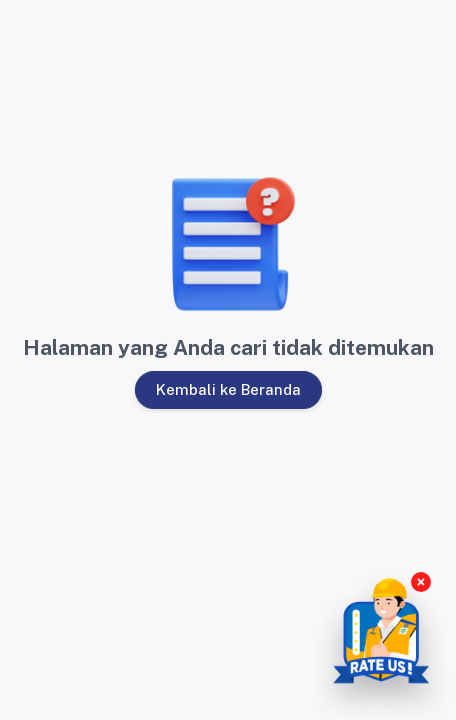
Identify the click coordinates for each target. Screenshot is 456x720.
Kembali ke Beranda (227, 389)
